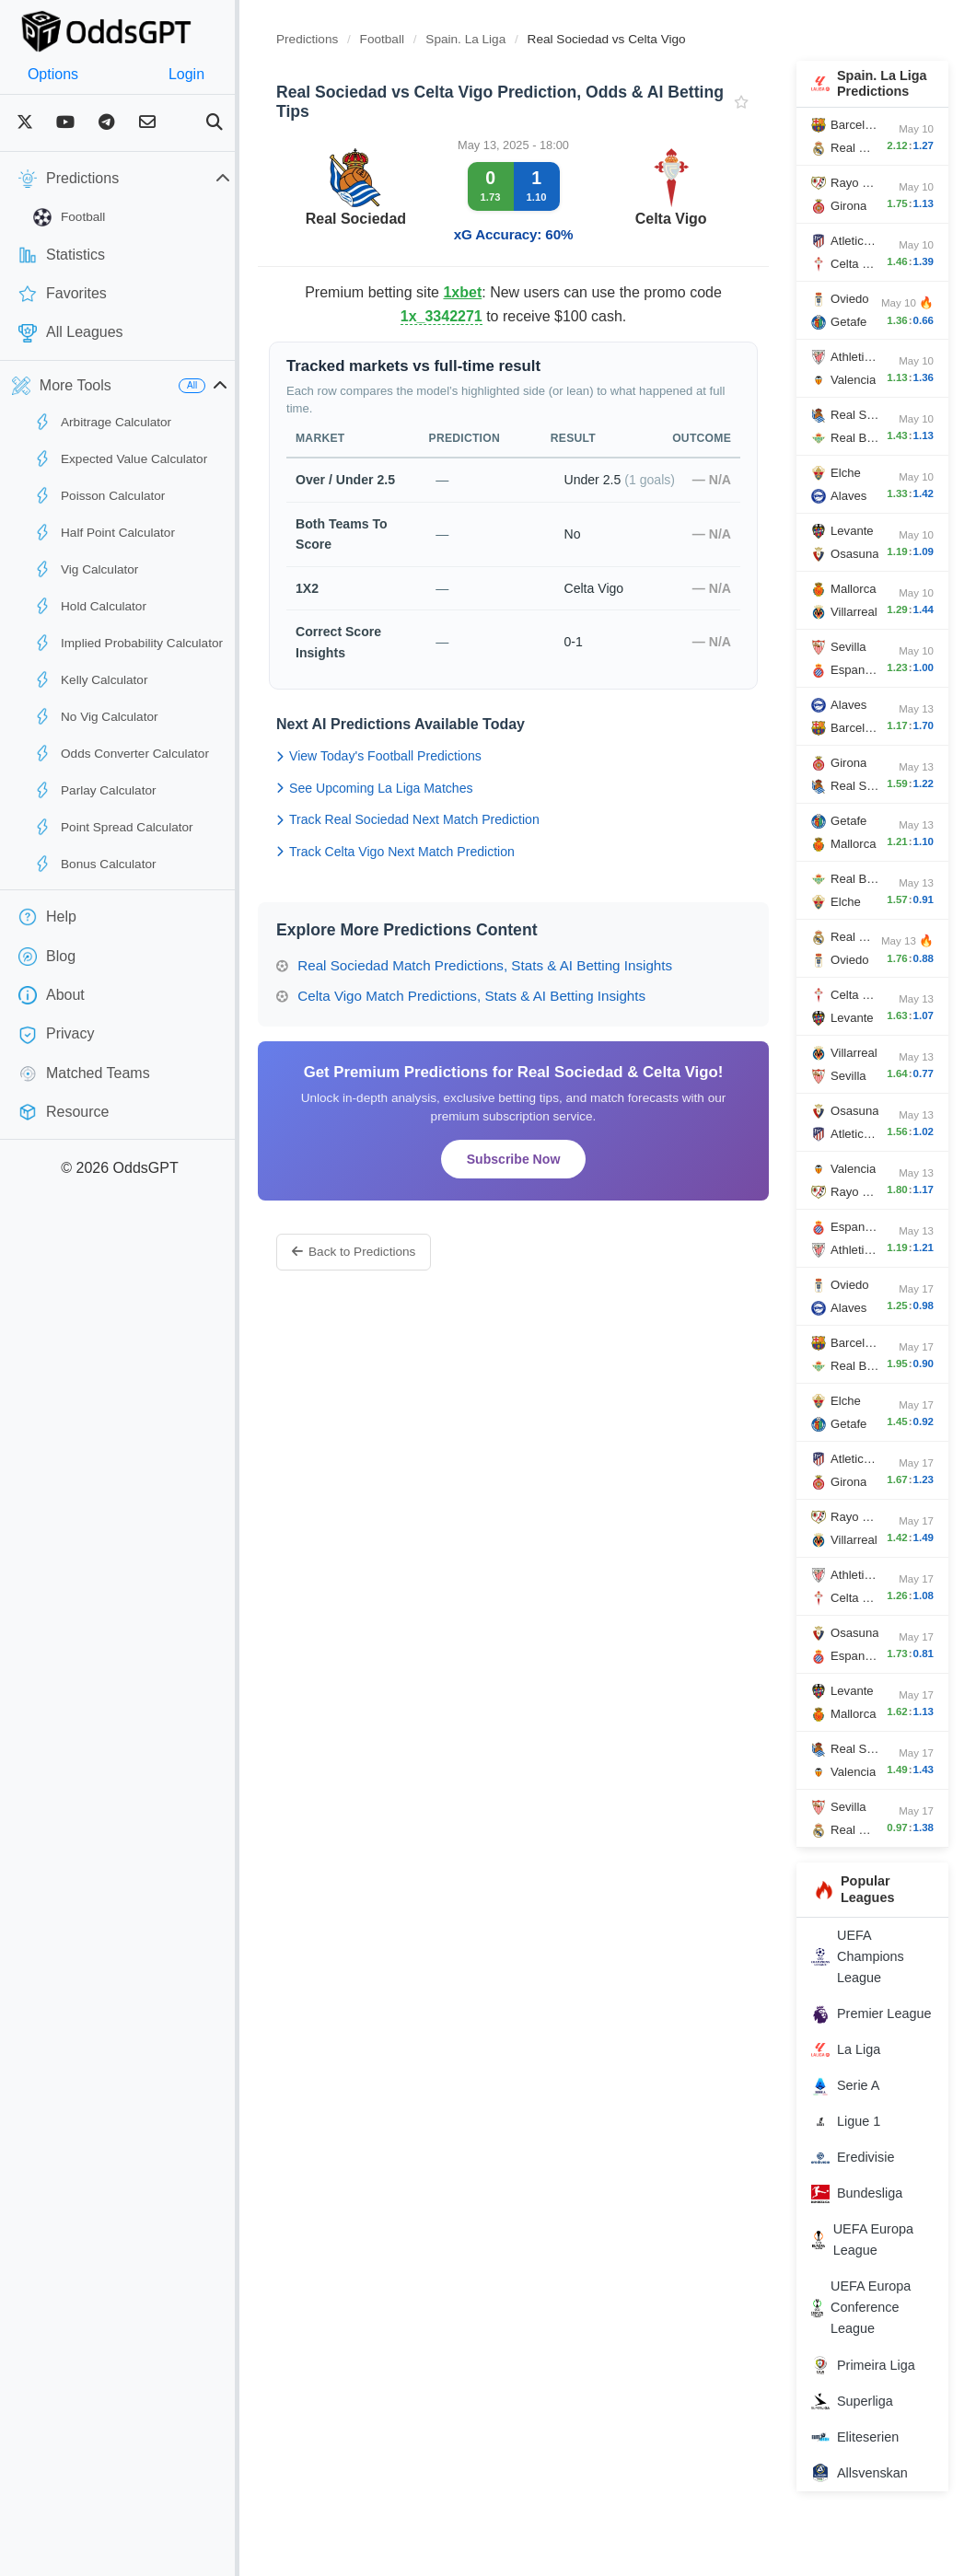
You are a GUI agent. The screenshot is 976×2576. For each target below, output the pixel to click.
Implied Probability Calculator (128, 642)
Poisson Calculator (99, 495)
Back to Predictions (390, 1273)
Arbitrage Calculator (102, 421)
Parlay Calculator (95, 790)
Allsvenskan (868, 2510)
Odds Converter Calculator (121, 753)
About (51, 995)
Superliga (861, 2438)
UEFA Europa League (871, 2277)
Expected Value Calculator (120, 458)
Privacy (56, 1035)
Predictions (344, 39)
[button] (257, 385)
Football (69, 217)
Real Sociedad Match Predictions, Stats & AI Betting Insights (511, 985)
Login (214, 74)
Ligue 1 (854, 2159)
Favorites (62, 293)
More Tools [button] (61, 386)
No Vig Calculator (95, 716)
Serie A (854, 2123)
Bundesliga (866, 2231)
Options (62, 74)
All (229, 385)
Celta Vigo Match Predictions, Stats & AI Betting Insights (497, 1017)
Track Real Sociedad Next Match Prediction (444, 840)
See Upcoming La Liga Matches (411, 808)
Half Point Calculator (104, 532)
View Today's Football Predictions (415, 777)
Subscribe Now (537, 1179)
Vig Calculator (85, 569)
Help (47, 917)
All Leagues (70, 333)
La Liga (854, 2087)
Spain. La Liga (504, 39)
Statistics (61, 255)
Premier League (856, 2040)
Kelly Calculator (90, 679)
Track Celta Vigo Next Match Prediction (432, 871)
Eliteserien (864, 2474)
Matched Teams (84, 1073)
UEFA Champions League (866, 1972)
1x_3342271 (482, 316)
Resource (63, 1112)
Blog (47, 956)
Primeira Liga (872, 2402)
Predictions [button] (142, 178)
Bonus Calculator (95, 863)
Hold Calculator (89, 606)
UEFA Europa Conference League (870, 2344)
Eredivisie (861, 2195)
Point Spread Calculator (113, 827)
